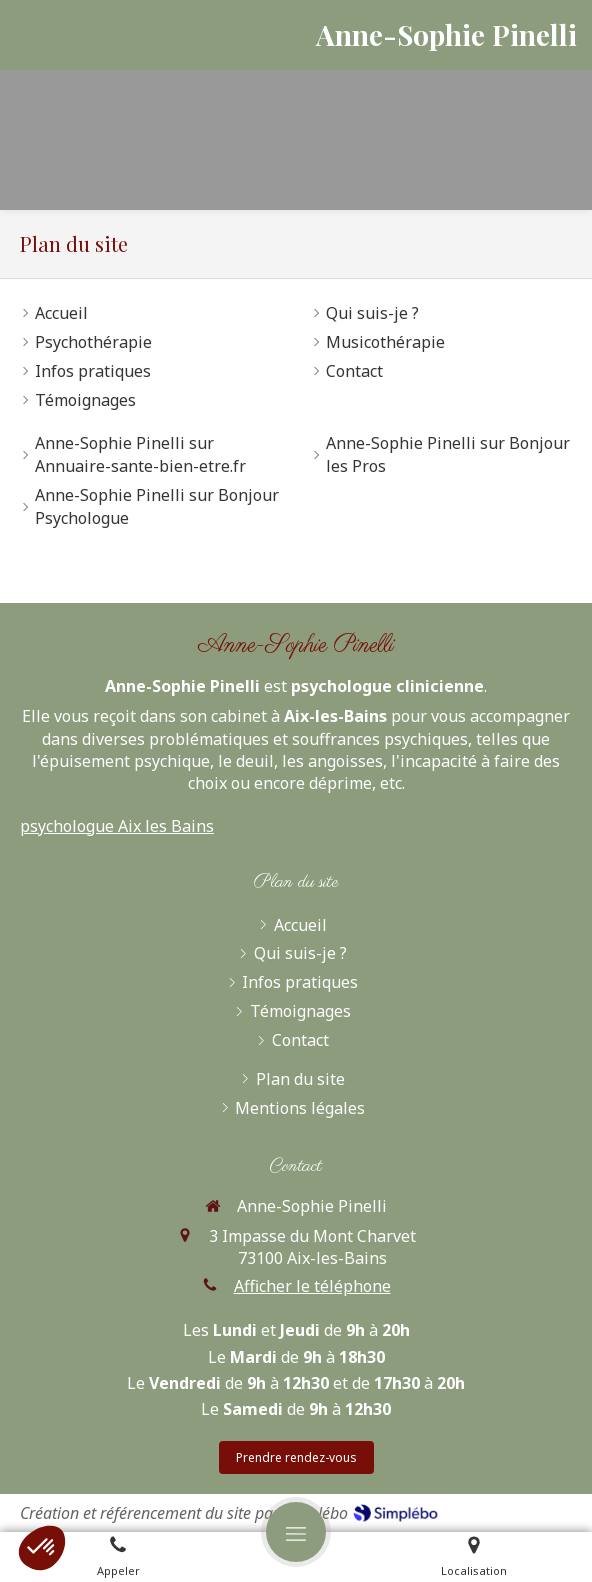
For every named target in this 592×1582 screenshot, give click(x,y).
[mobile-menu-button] (296, 1532)
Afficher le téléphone (312, 1286)
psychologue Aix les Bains (117, 826)
